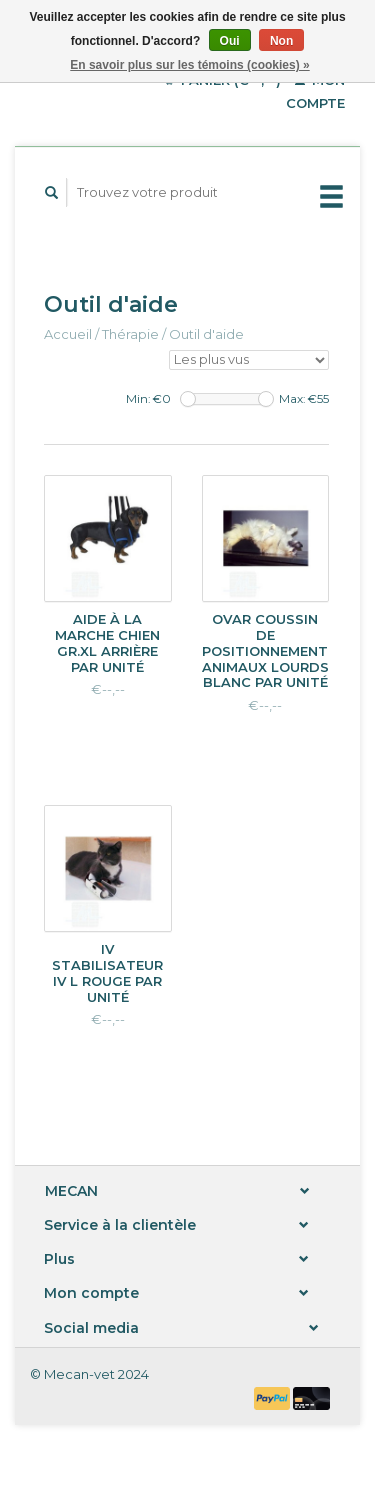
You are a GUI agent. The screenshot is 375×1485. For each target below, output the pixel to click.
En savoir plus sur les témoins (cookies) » (189, 65)
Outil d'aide (206, 334)
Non (281, 41)
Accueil (68, 334)
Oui (230, 41)
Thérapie (130, 334)
